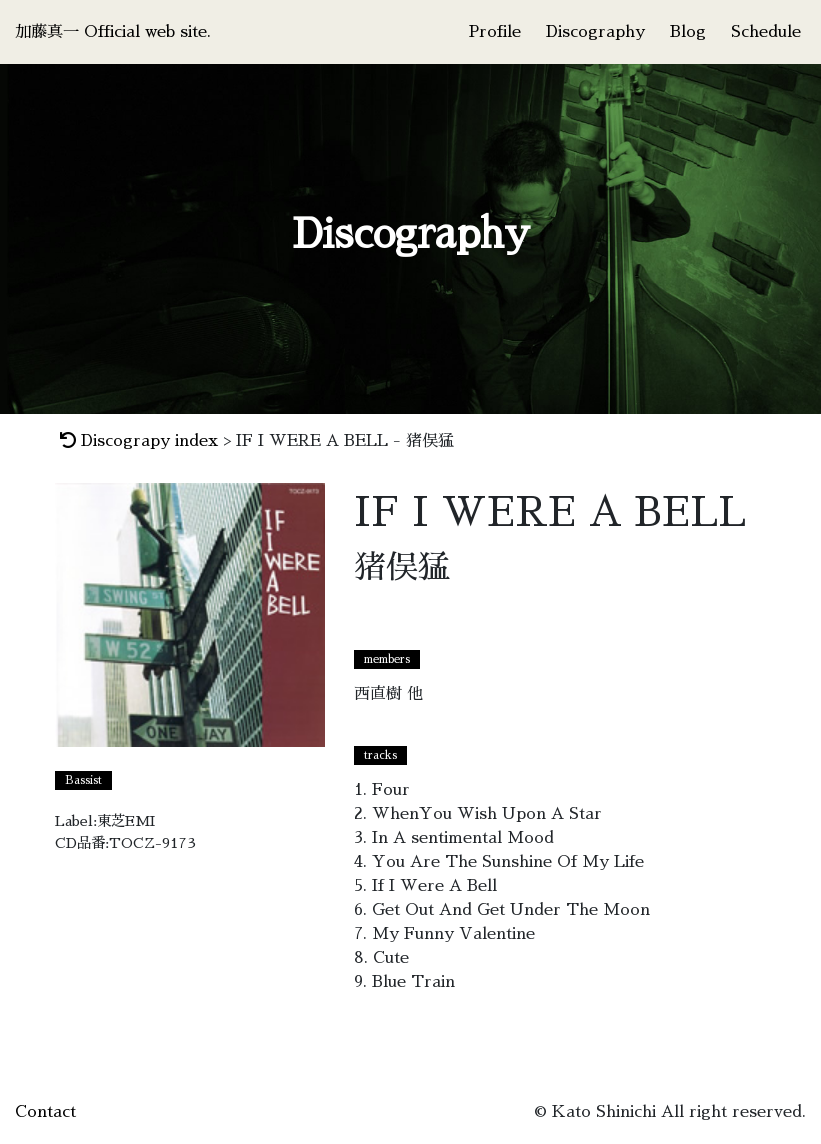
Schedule (766, 32)
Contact (45, 1112)
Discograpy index (139, 441)
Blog (688, 32)
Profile (495, 32)
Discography (595, 32)
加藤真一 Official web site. (113, 32)
